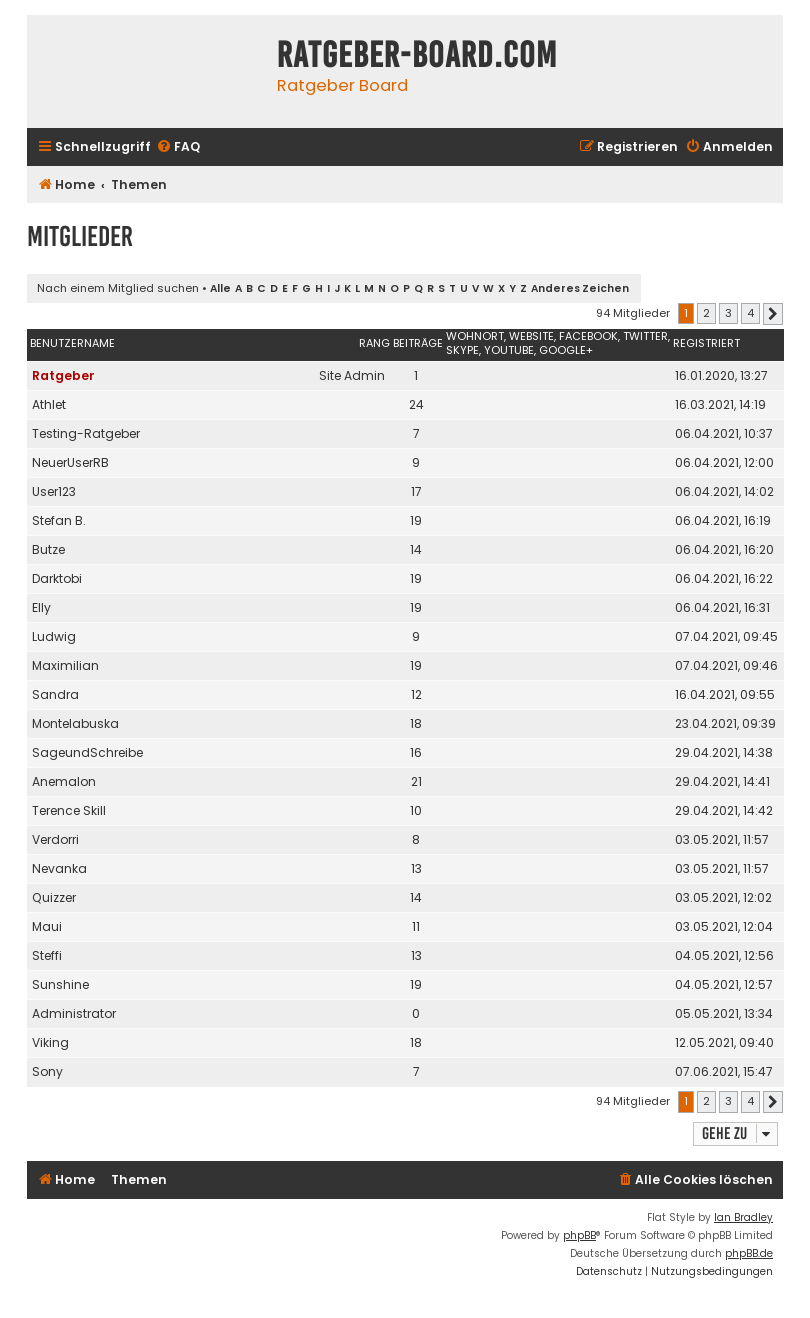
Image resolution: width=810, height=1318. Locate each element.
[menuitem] (178, 147)
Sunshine (60, 984)
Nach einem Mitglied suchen (118, 288)
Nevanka (59, 868)
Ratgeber (63, 375)
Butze (48, 549)
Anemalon (64, 781)
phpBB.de (749, 1253)
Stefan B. (59, 520)
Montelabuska (75, 723)
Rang (374, 343)
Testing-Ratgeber (86, 433)
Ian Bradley (743, 1217)
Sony (47, 1071)
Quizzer (54, 897)
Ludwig (54, 636)
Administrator (74, 1013)
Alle (220, 288)
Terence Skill (69, 810)
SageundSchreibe (87, 752)
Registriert (706, 343)
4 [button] (750, 313)
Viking (50, 1042)
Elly (41, 607)
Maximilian (65, 665)
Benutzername (72, 343)
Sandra (55, 694)
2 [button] (706, 313)
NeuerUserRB (70, 462)
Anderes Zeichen (580, 288)
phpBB (579, 1235)
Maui (47, 926)
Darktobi (57, 578)
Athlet (49, 404)
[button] (773, 314)
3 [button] (728, 313)
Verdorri (55, 839)
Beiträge (418, 343)
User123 (54, 491)
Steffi (47, 955)
